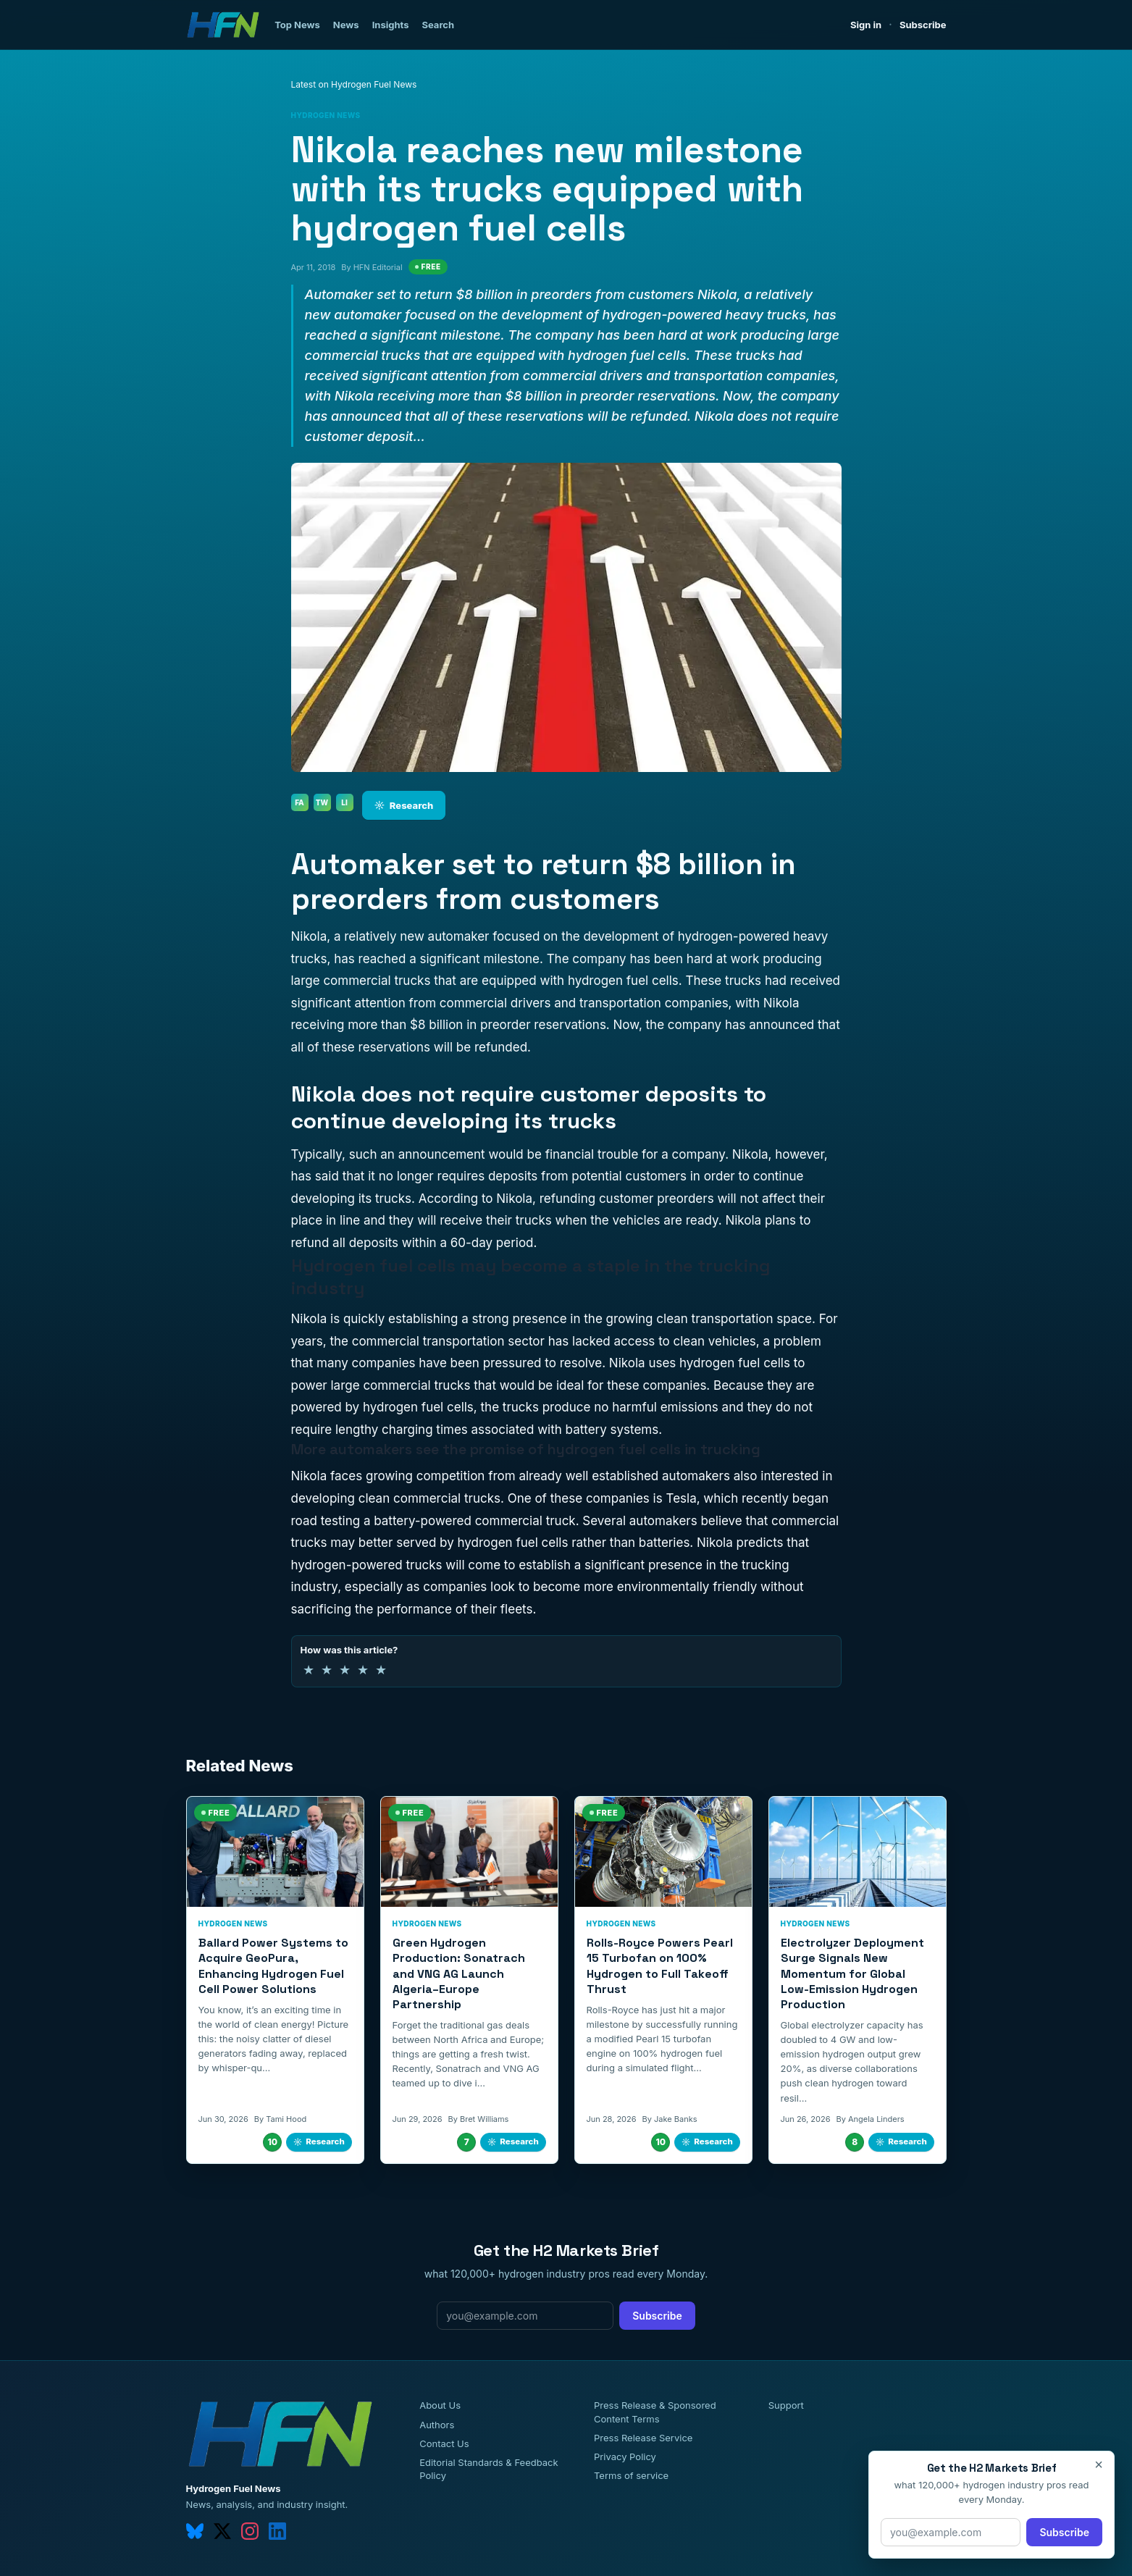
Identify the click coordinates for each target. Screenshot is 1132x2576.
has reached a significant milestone (437, 959)
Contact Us (444, 2443)
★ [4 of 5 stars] (363, 1669)
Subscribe (923, 24)
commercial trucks (416, 1385)
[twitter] (222, 2531)
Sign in (865, 24)
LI (344, 802)
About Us (440, 2405)
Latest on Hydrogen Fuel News (354, 84)
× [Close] (1098, 2464)
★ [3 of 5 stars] (345, 1669)
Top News (297, 24)
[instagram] (250, 2531)
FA (299, 802)
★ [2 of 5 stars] (326, 1669)
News (346, 24)
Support (786, 2405)
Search (438, 24)
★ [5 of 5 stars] (381, 1669)
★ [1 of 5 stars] (308, 1669)
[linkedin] (277, 2531)
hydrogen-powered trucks (367, 1565)
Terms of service (631, 2475)
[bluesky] (195, 2531)
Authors (436, 2424)
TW (322, 802)
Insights (390, 24)
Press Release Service (643, 2437)
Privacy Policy (625, 2456)
